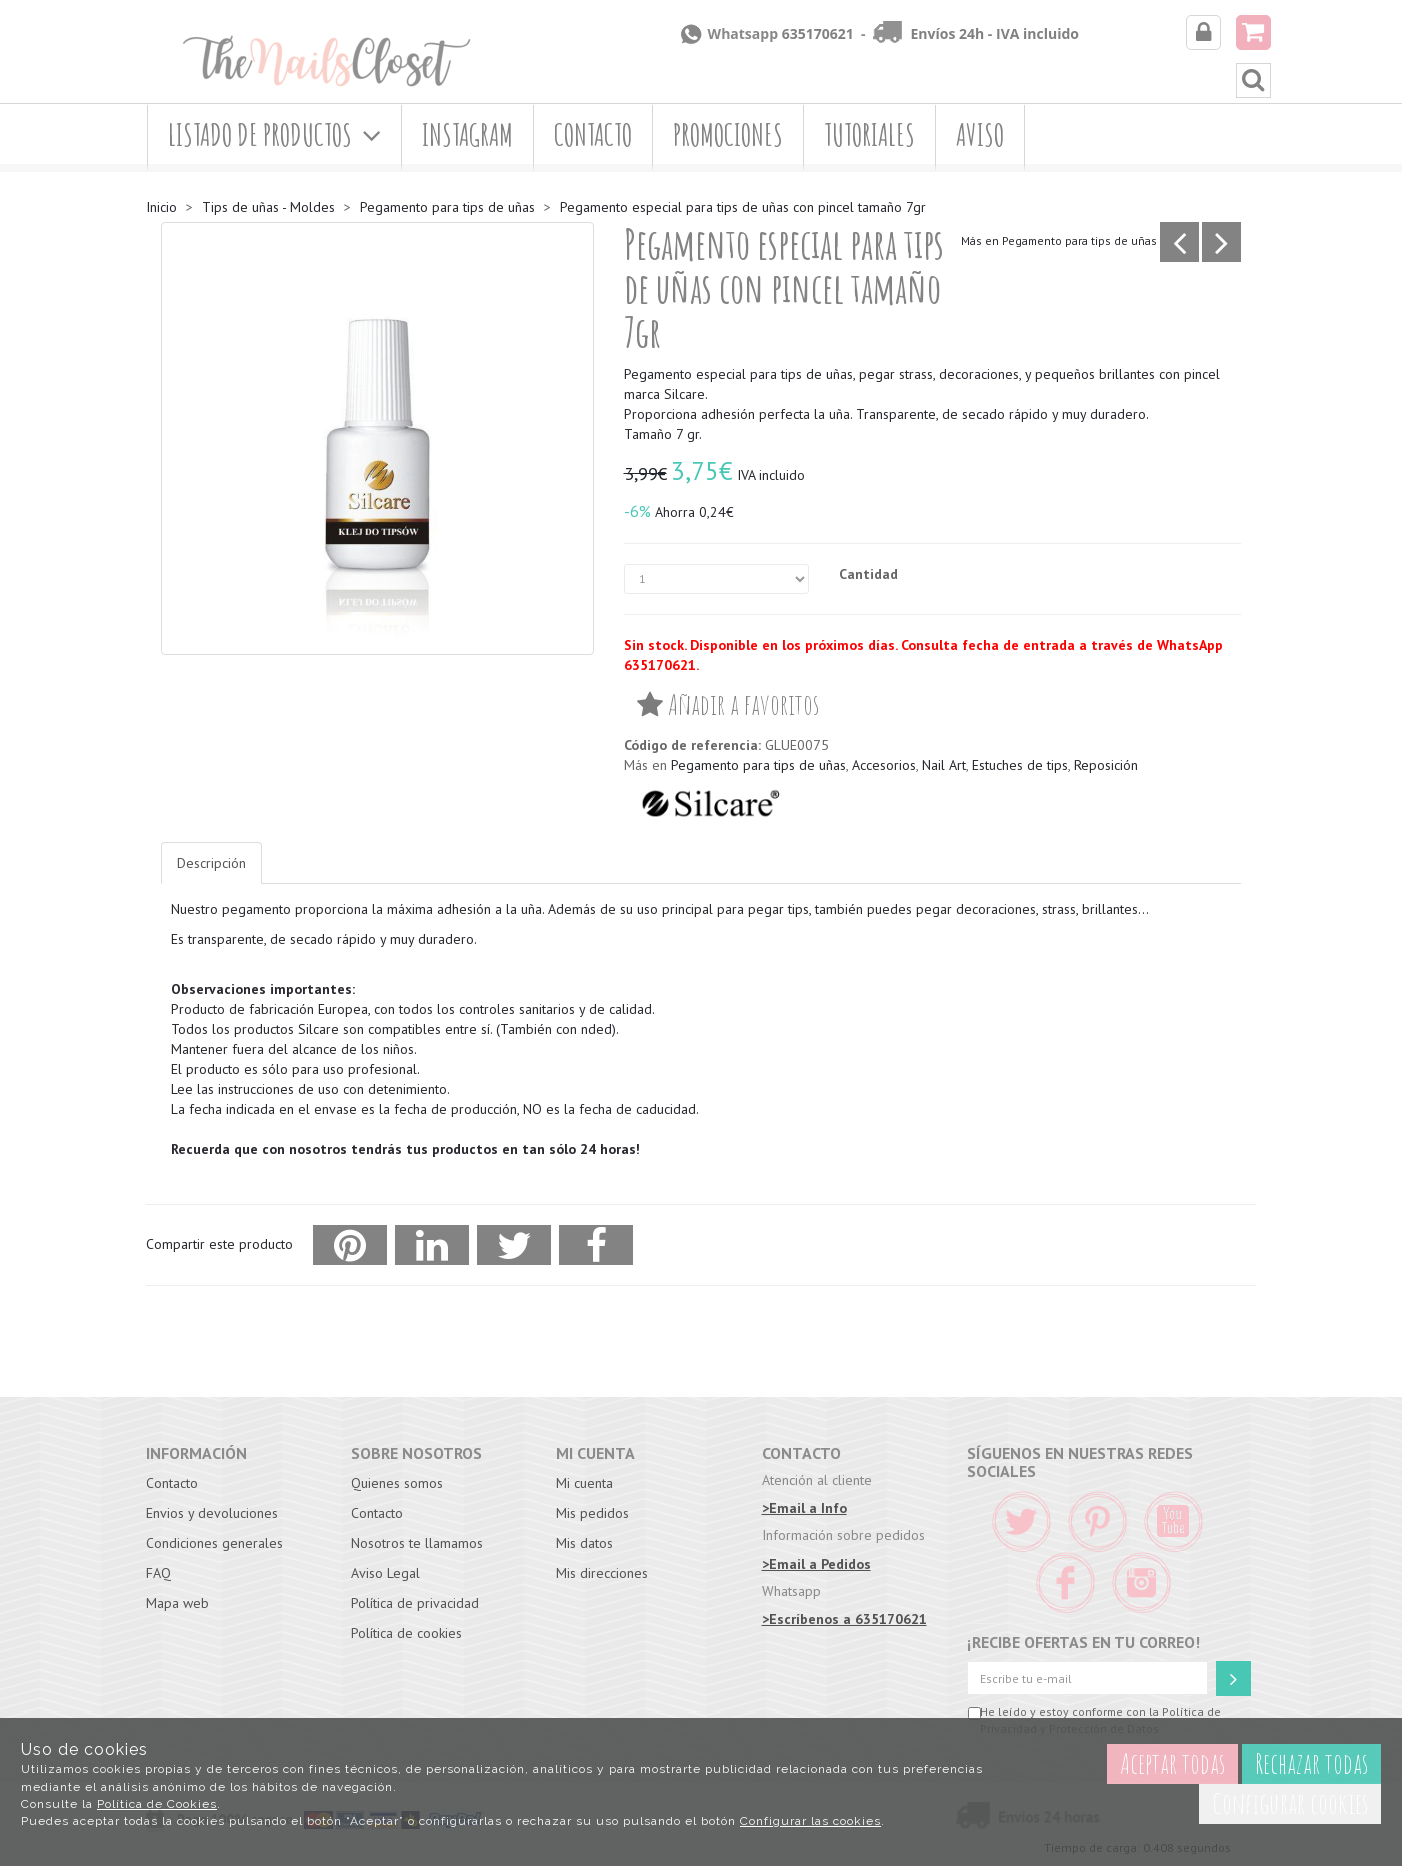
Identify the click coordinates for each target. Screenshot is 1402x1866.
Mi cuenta (584, 1483)
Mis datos (584, 1543)
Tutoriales (869, 134)
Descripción (211, 863)
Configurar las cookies (810, 1821)
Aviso (980, 134)
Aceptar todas (1172, 1763)
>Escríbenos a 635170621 (844, 1619)
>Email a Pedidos (816, 1564)
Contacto (593, 134)
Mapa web (177, 1603)
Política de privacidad (415, 1603)
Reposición (1106, 765)
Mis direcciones (602, 1573)
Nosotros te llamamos (417, 1543)
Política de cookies (406, 1633)
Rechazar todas (1311, 1763)
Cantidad (868, 574)
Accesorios (884, 765)
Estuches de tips (1020, 765)
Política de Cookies (157, 1804)
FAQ (158, 1573)
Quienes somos (397, 1483)
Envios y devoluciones (212, 1513)
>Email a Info (804, 1508)
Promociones (728, 134)
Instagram (467, 134)
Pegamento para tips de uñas (1079, 240)
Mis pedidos (592, 1513)
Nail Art (944, 765)
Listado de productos (274, 134)
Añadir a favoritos (728, 704)
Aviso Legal (385, 1573)
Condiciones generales (214, 1543)
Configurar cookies (1290, 1803)
